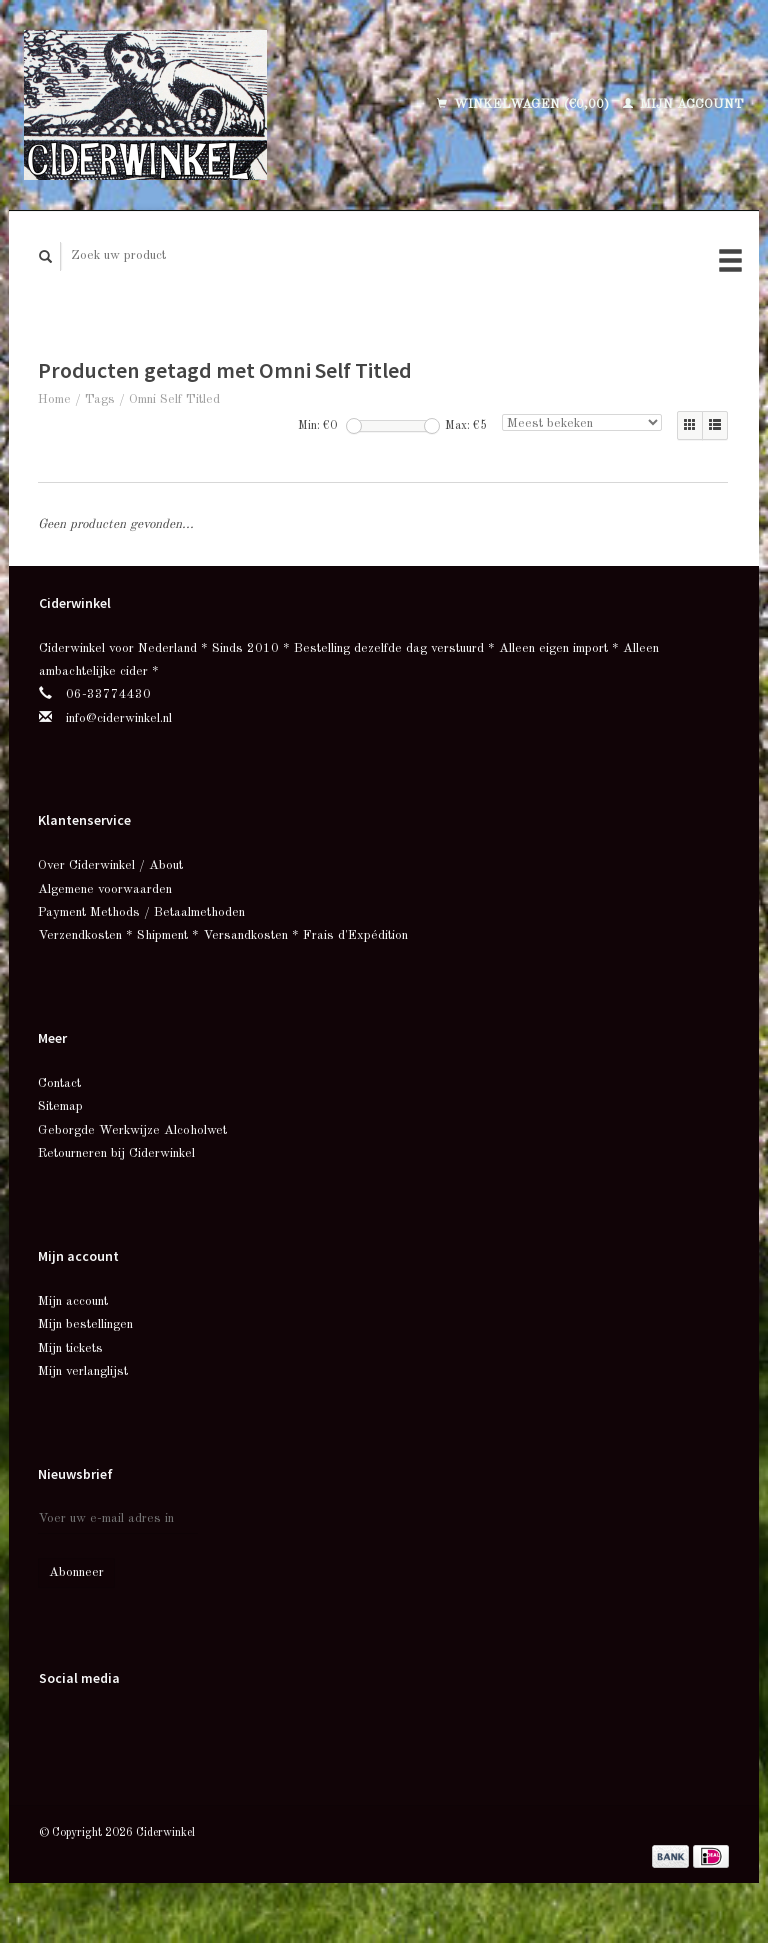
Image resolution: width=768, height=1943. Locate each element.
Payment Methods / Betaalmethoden (141, 912)
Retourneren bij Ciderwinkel (116, 1153)
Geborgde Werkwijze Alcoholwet (132, 1130)
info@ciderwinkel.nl (119, 718)
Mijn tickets (70, 1348)
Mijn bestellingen (85, 1324)
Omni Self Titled (174, 399)
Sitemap (60, 1106)
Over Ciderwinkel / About (110, 865)
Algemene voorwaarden (105, 889)
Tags (100, 399)
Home (54, 399)
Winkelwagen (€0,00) (525, 104)
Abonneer (76, 1572)
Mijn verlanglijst (83, 1371)
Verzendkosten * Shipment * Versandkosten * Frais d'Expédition (223, 935)
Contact (59, 1083)
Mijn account (683, 104)
